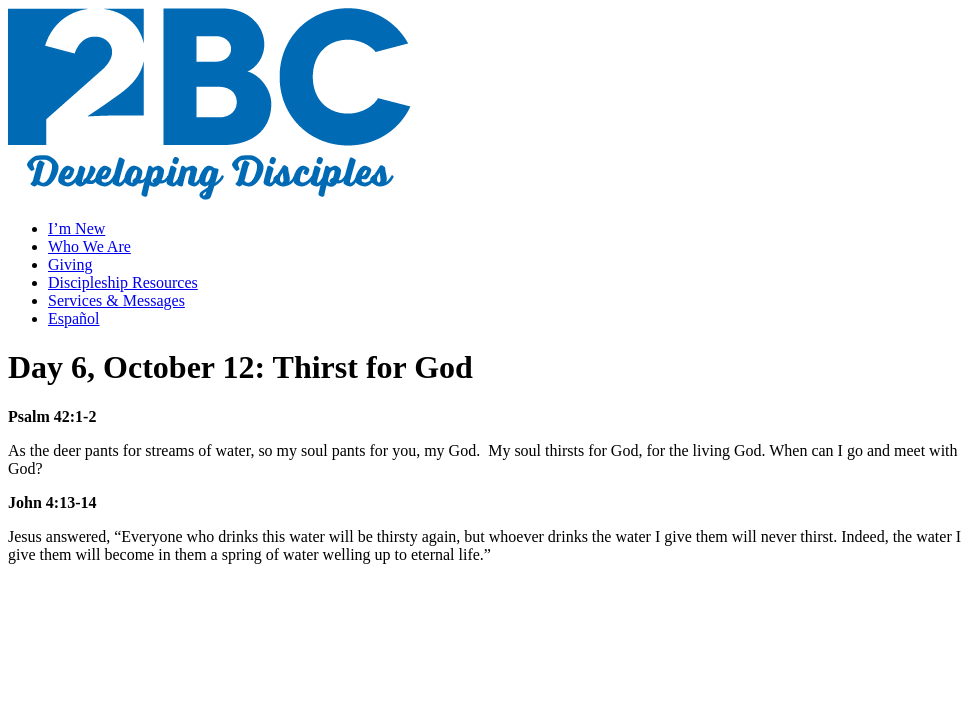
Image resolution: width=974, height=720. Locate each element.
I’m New (76, 228)
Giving (70, 264)
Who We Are (89, 246)
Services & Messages (116, 300)
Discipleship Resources (123, 282)
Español (74, 318)
